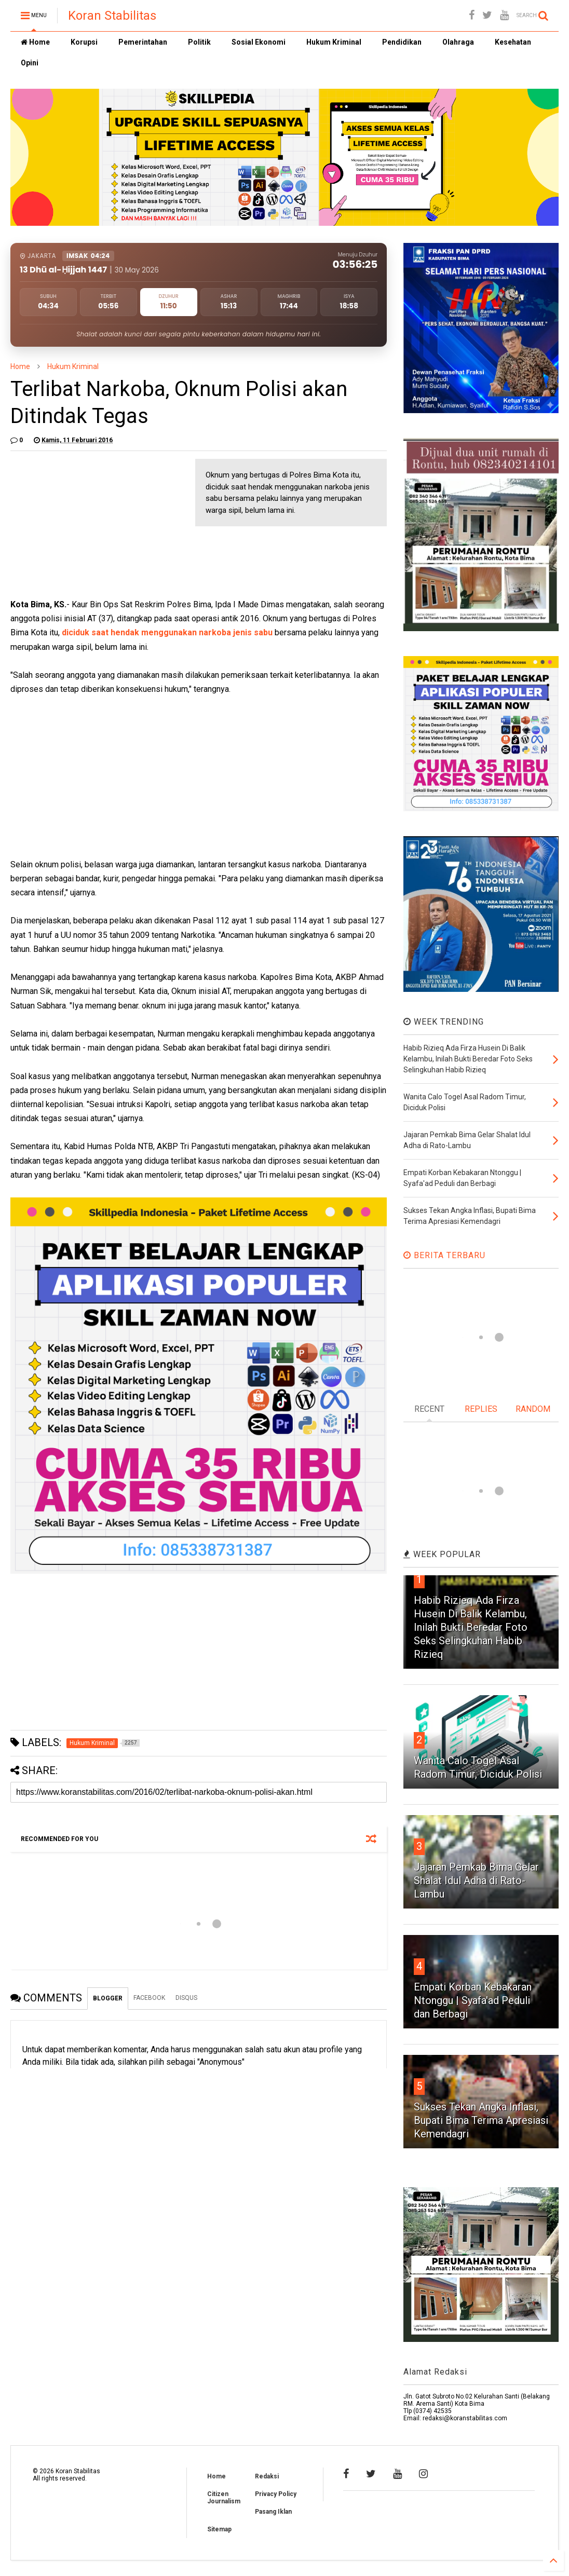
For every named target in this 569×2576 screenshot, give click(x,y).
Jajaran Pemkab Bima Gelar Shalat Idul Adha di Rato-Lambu (476, 1880)
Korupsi (84, 42)
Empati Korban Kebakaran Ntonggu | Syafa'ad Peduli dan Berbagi (473, 2000)
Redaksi (267, 2476)
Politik (199, 42)
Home (35, 42)
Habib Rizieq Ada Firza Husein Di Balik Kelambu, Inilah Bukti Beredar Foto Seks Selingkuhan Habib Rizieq (470, 1627)
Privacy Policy (275, 2494)
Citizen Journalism (223, 2497)
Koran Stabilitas (112, 15)
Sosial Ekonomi (259, 42)
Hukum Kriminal (333, 42)
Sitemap (219, 2529)
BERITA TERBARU (444, 1255)
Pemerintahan (142, 42)
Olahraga (458, 42)
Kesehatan (513, 42)
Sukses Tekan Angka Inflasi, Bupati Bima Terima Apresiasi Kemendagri (481, 2120)
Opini (29, 63)
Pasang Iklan (273, 2511)
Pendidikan (402, 42)
